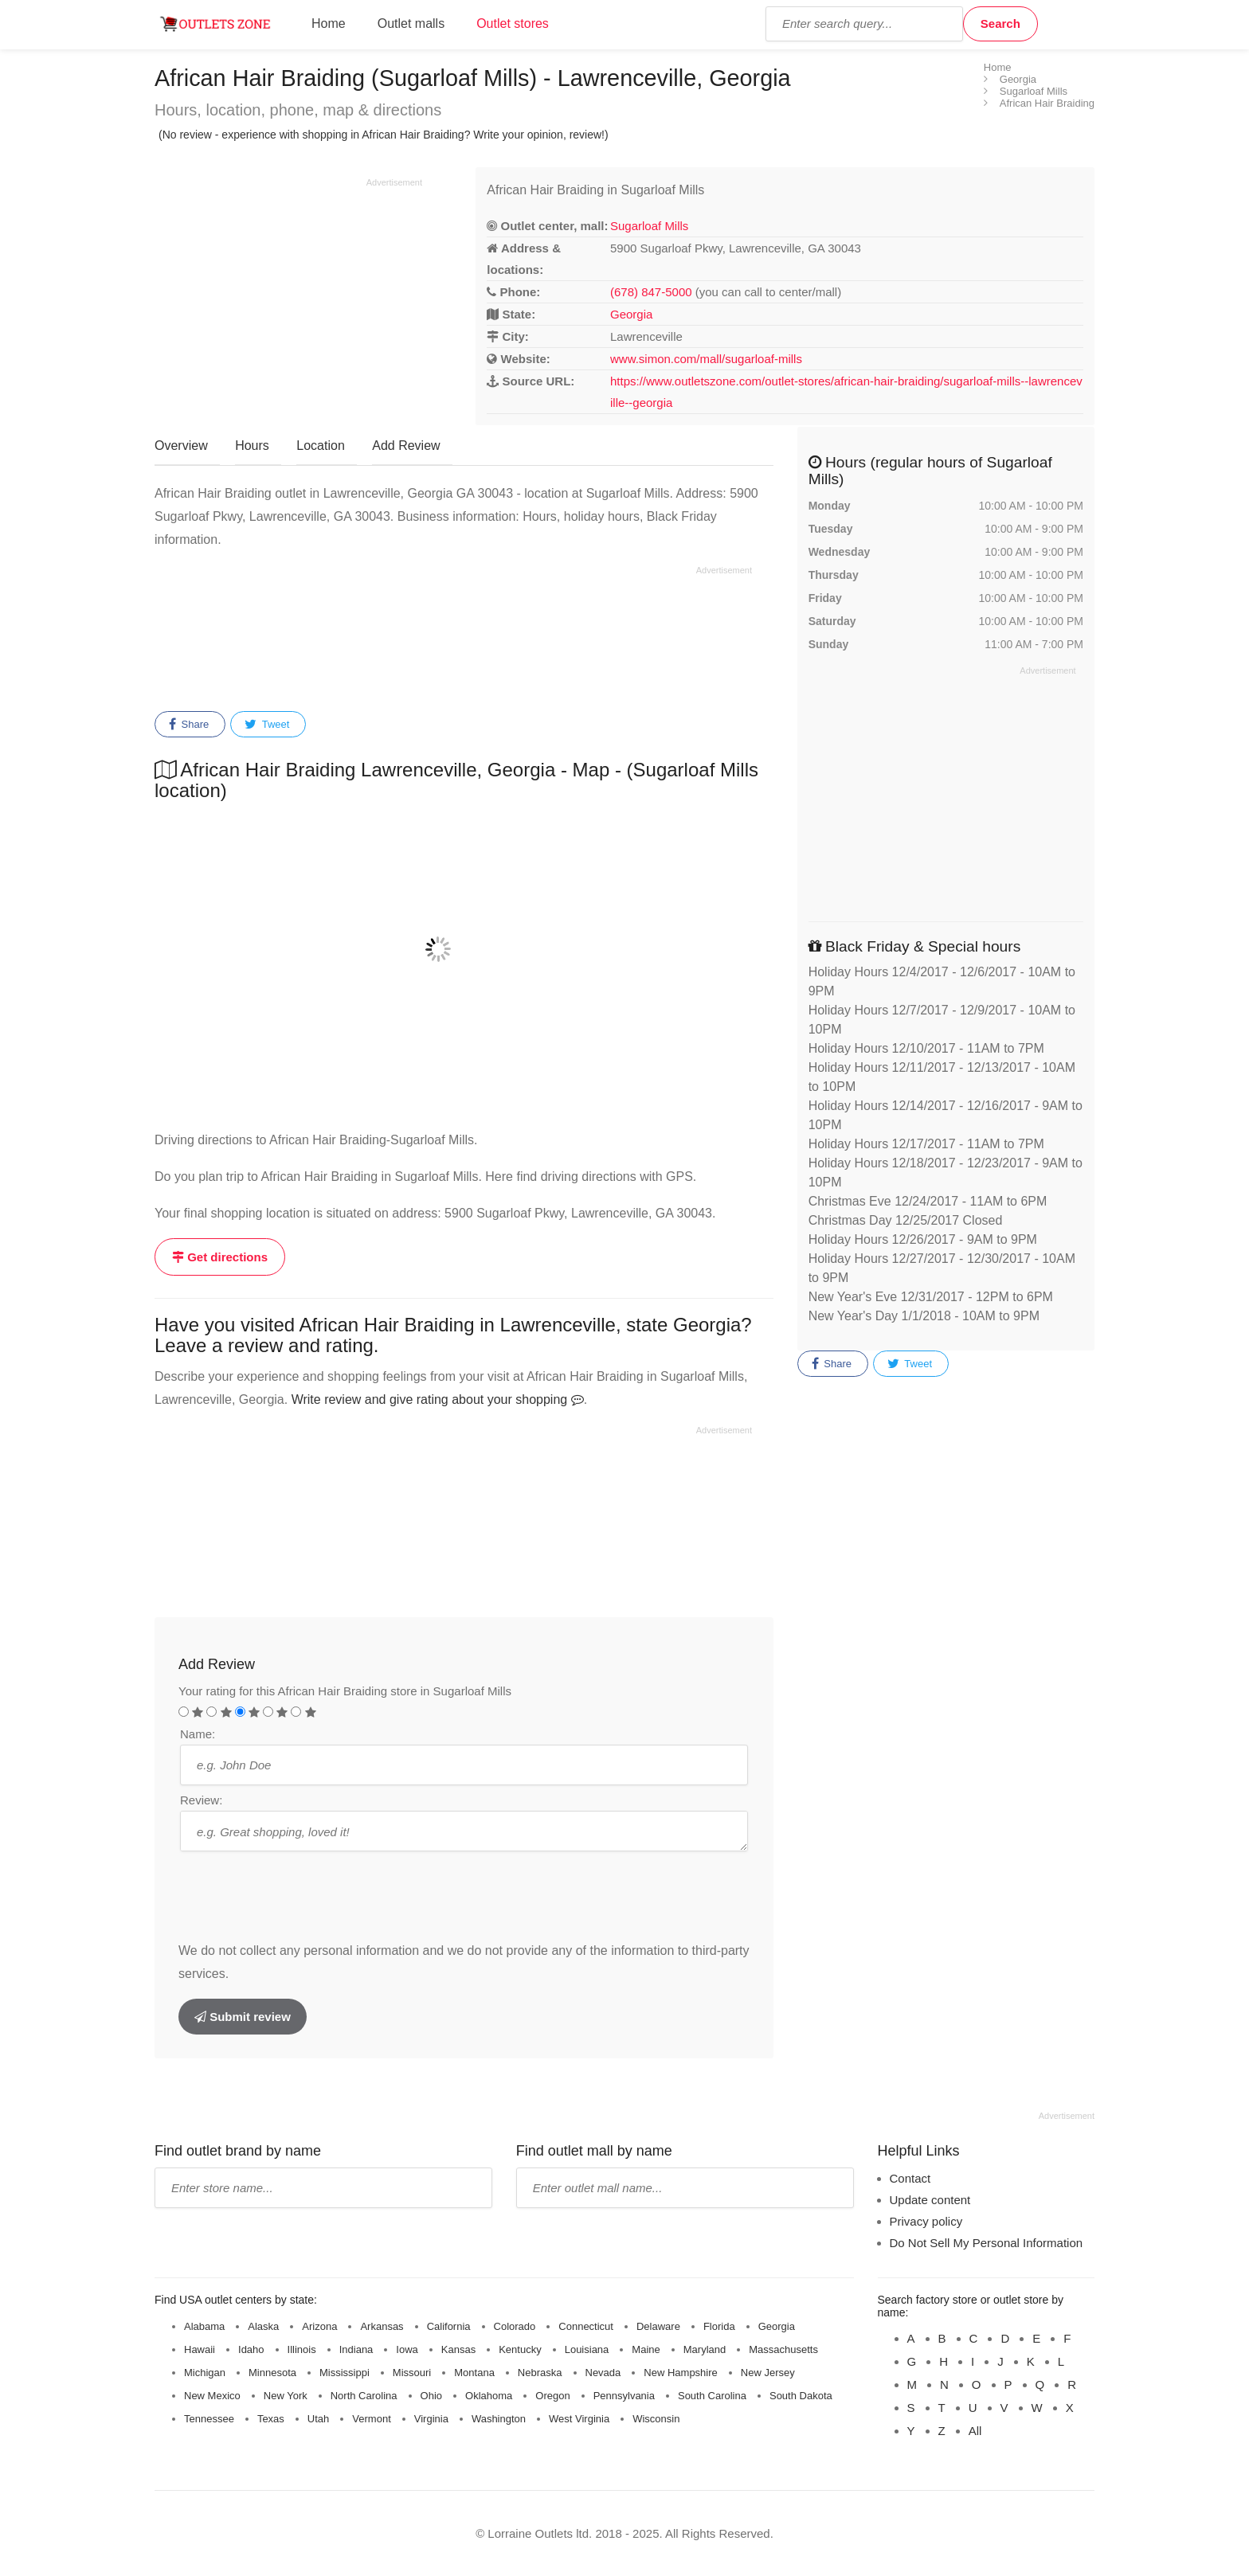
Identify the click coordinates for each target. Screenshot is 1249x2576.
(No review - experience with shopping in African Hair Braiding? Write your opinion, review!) (384, 134)
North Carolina (364, 2396)
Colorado (515, 2326)
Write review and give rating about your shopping (438, 1399)
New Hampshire (680, 2373)
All (975, 2430)
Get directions (220, 1257)
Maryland (704, 2349)
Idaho (251, 2349)
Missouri (412, 2373)
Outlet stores (512, 23)
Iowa (406, 2349)
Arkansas (381, 2326)
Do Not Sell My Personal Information (986, 2243)
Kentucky (520, 2349)
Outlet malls (411, 23)
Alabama (204, 2326)
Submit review (242, 2016)
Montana (474, 2373)
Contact (910, 2178)
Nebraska (540, 2373)
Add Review (406, 445)
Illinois (302, 2349)
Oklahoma (488, 2396)
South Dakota (800, 2396)
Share (189, 724)
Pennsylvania (624, 2396)
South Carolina (712, 2396)
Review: (201, 1800)
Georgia (631, 314)
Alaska (263, 2326)
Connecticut (585, 2326)
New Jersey (768, 2373)
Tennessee (209, 2419)
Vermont (371, 2419)
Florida (719, 2326)
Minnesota (272, 2373)
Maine (646, 2349)
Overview (181, 445)
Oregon (552, 2396)
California (449, 2326)
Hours (252, 445)
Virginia (431, 2419)
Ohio (431, 2396)
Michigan (204, 2373)
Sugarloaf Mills (649, 226)
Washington (499, 2419)
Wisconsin (655, 2419)
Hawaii (199, 2349)
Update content (930, 2200)
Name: (197, 1734)
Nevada (603, 2373)
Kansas (458, 2349)
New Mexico (212, 2396)
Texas (270, 2419)
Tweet (267, 724)
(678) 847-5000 (651, 292)
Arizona (319, 2326)
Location (320, 445)
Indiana (356, 2349)
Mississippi (344, 2373)
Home (328, 23)
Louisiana (587, 2349)
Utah (318, 2419)
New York (285, 2396)
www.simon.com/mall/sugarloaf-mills (706, 358)
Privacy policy (926, 2221)
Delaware (658, 2326)
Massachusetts (783, 2349)
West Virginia (579, 2419)
